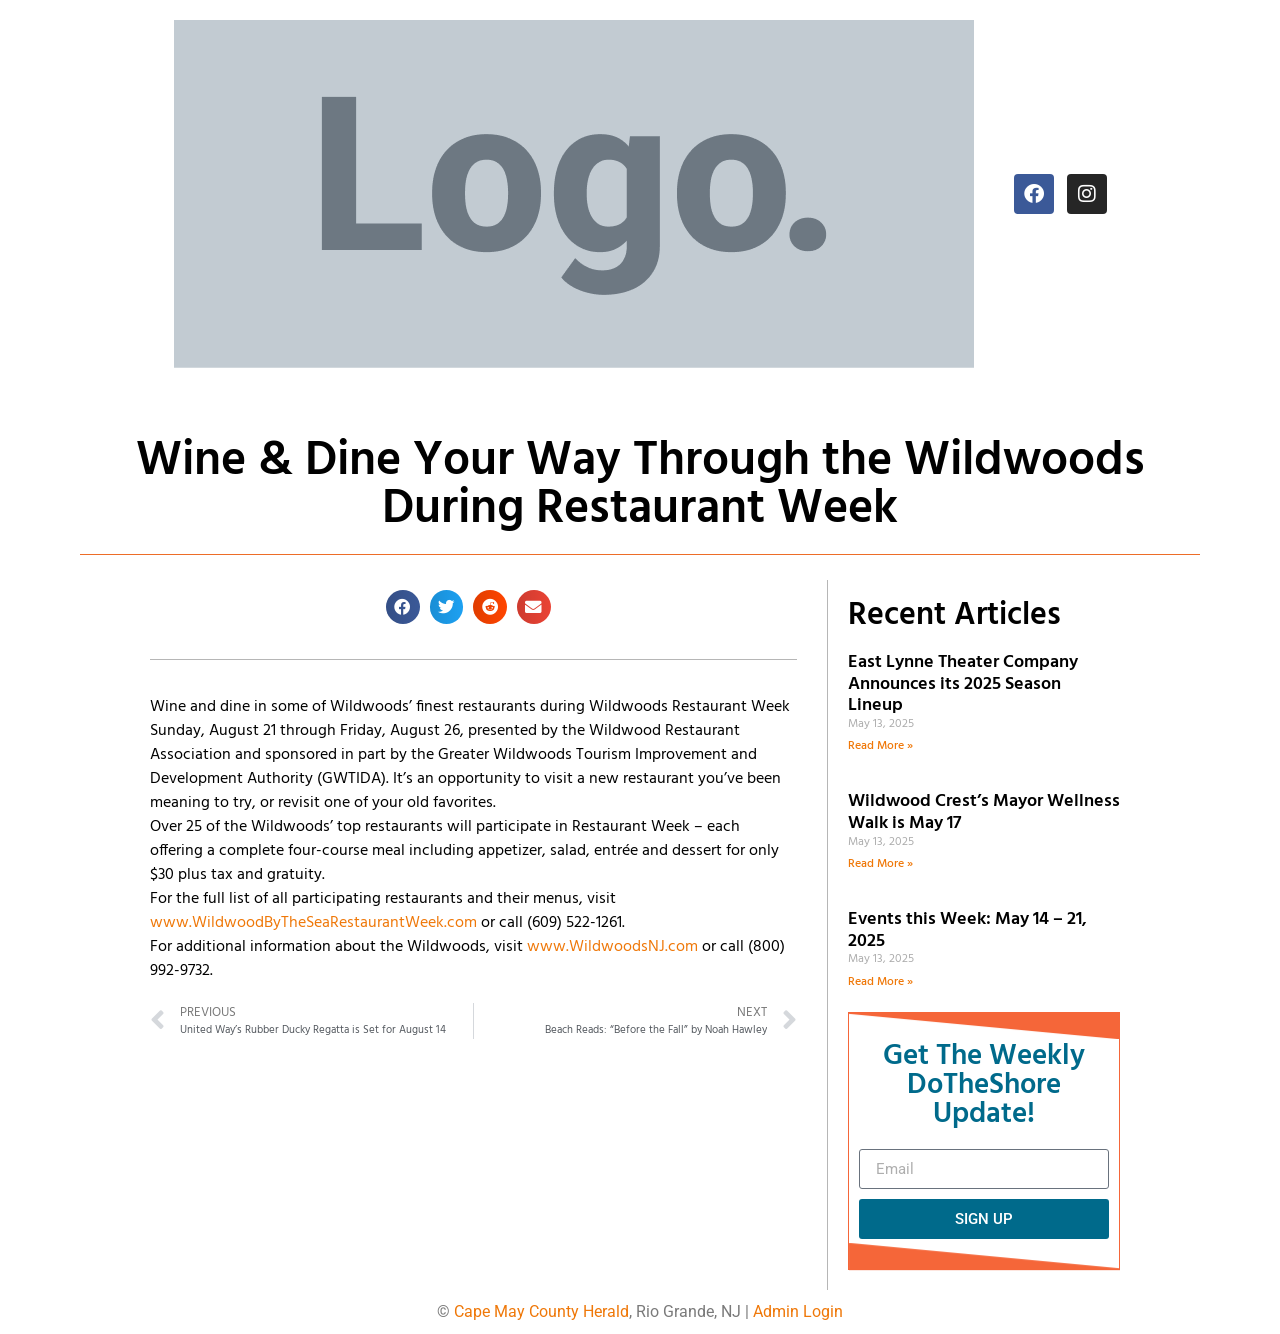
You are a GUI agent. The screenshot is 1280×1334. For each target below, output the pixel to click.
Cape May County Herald (541, 1311)
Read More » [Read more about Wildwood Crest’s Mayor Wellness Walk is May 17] (880, 864)
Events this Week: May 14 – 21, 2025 (967, 930)
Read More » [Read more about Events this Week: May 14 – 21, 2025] (880, 982)
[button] (403, 607)
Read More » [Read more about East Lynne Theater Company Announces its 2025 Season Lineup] (880, 746)
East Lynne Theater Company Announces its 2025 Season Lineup (963, 684)
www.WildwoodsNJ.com (612, 947)
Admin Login (798, 1311)
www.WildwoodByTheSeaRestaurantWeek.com (313, 923)
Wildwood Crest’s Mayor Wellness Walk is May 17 (984, 812)
